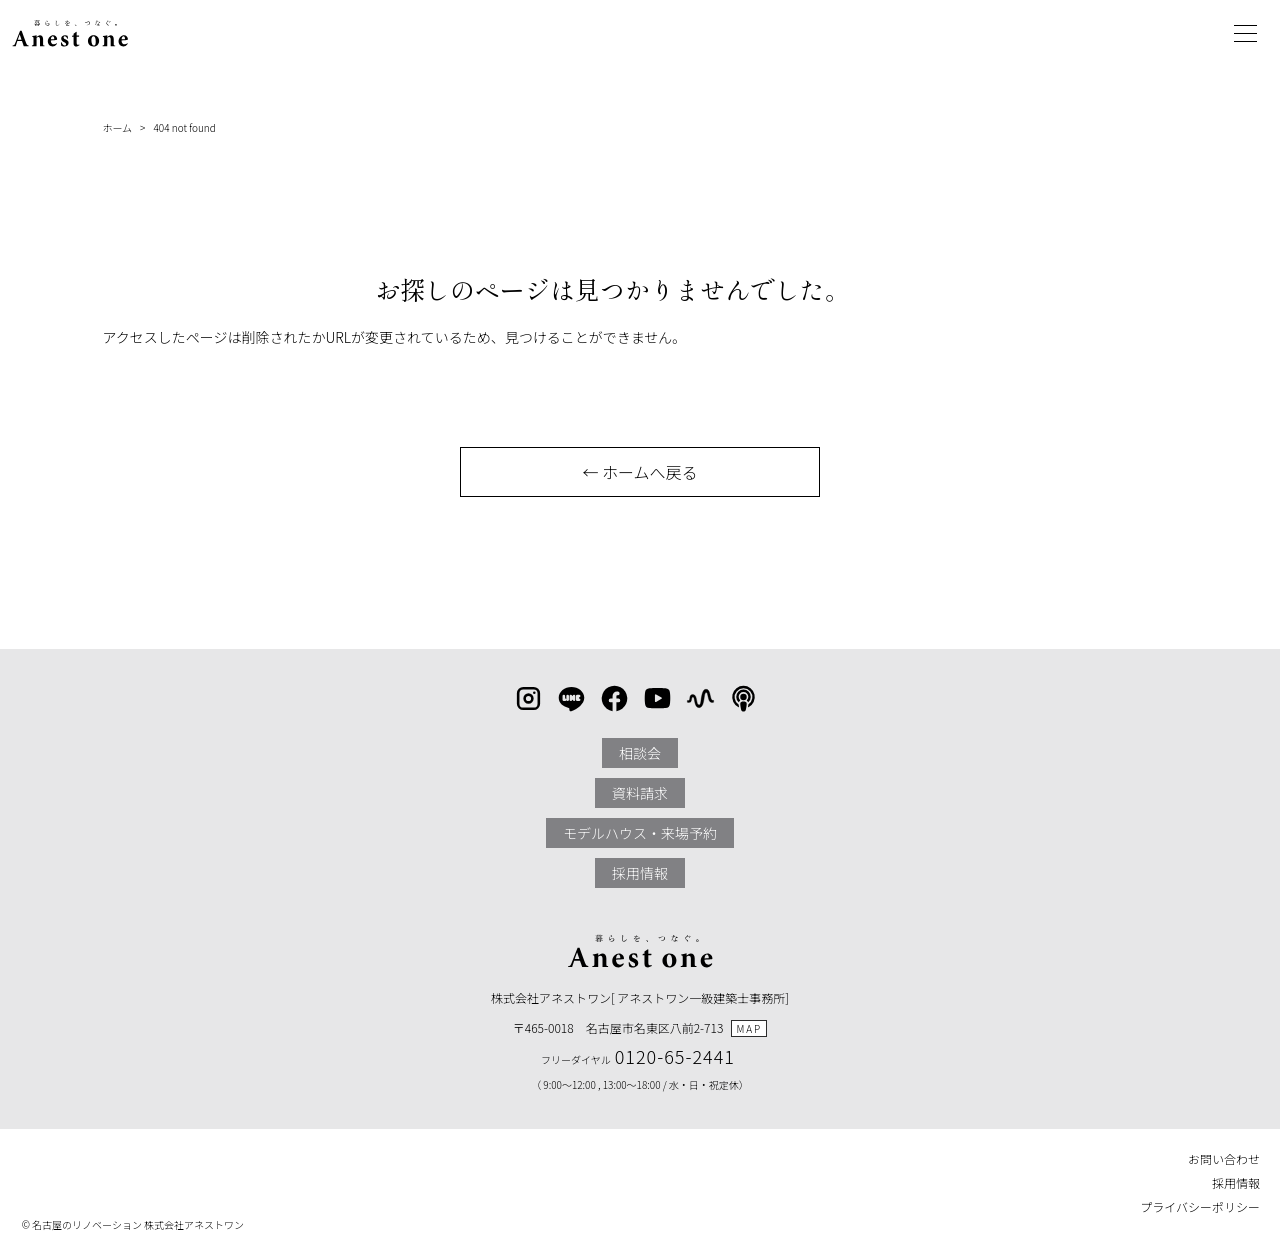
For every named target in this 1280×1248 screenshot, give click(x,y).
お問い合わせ (1224, 1158)
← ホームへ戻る (639, 472)
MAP (749, 1028)
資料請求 (640, 793)
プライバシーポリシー (1200, 1206)
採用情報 (640, 873)
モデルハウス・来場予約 (640, 833)
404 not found (184, 127)
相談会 (640, 753)
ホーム (117, 127)
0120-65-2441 (675, 1056)
